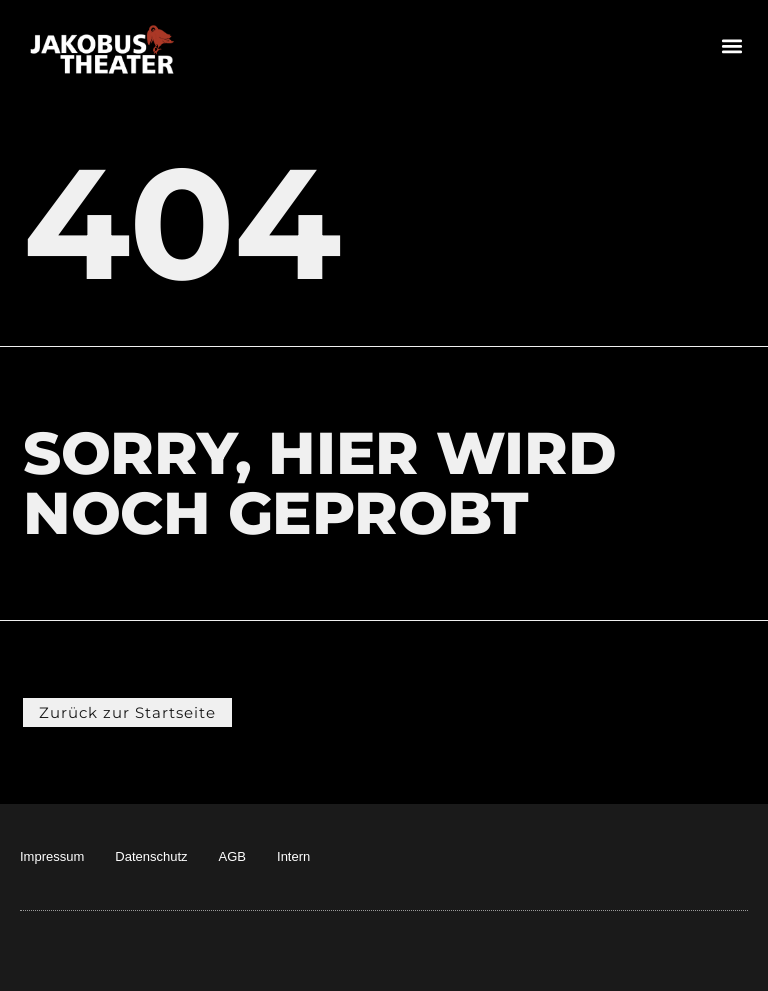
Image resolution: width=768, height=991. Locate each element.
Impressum (52, 856)
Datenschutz (151, 856)
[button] (731, 45)
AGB (232, 856)
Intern (293, 856)
